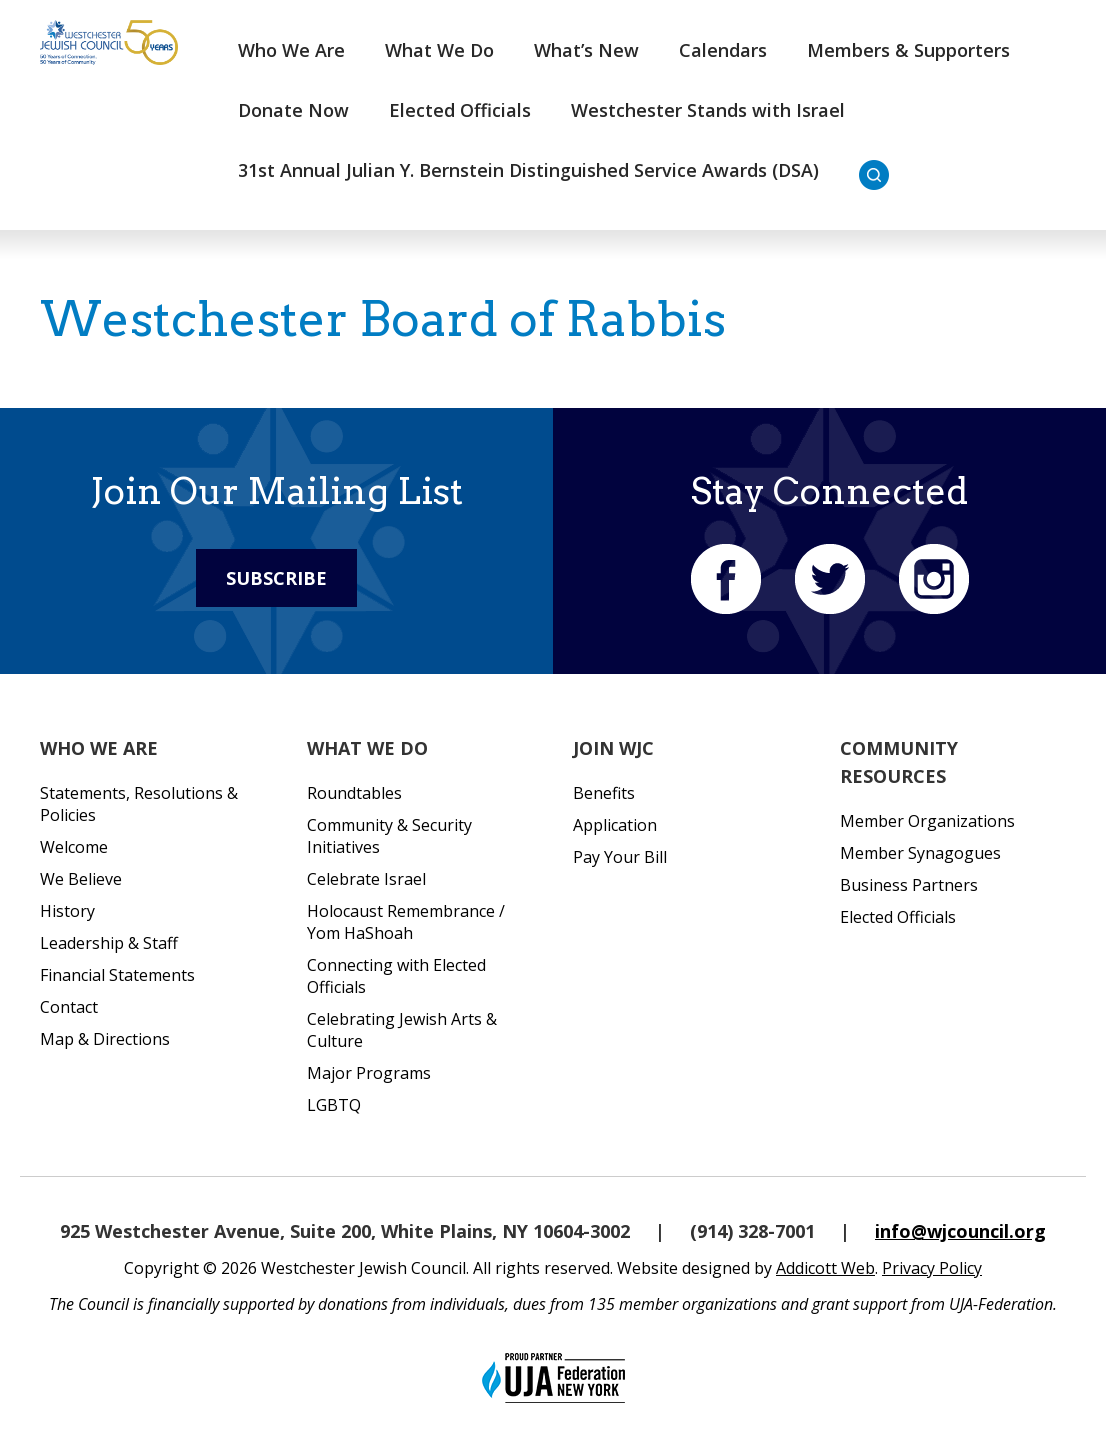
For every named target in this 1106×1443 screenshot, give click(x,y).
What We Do (439, 50)
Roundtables (354, 793)
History (67, 911)
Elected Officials (460, 110)
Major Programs (369, 1073)
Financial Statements (117, 975)
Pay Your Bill (620, 857)
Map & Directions (105, 1039)
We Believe (81, 879)
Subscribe (276, 578)
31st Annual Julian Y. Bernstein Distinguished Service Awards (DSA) (528, 170)
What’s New (586, 50)
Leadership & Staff (109, 943)
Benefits (604, 793)
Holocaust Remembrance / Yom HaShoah (406, 922)
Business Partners (909, 885)
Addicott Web (825, 1268)
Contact (69, 1007)
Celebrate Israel (366, 879)
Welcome (74, 847)
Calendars (723, 50)
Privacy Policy (932, 1268)
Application (615, 825)
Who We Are (291, 50)
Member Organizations (927, 821)
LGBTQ (334, 1105)
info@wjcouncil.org (960, 1231)
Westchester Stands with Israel (708, 110)
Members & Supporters (908, 50)
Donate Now (293, 110)
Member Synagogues (920, 853)
